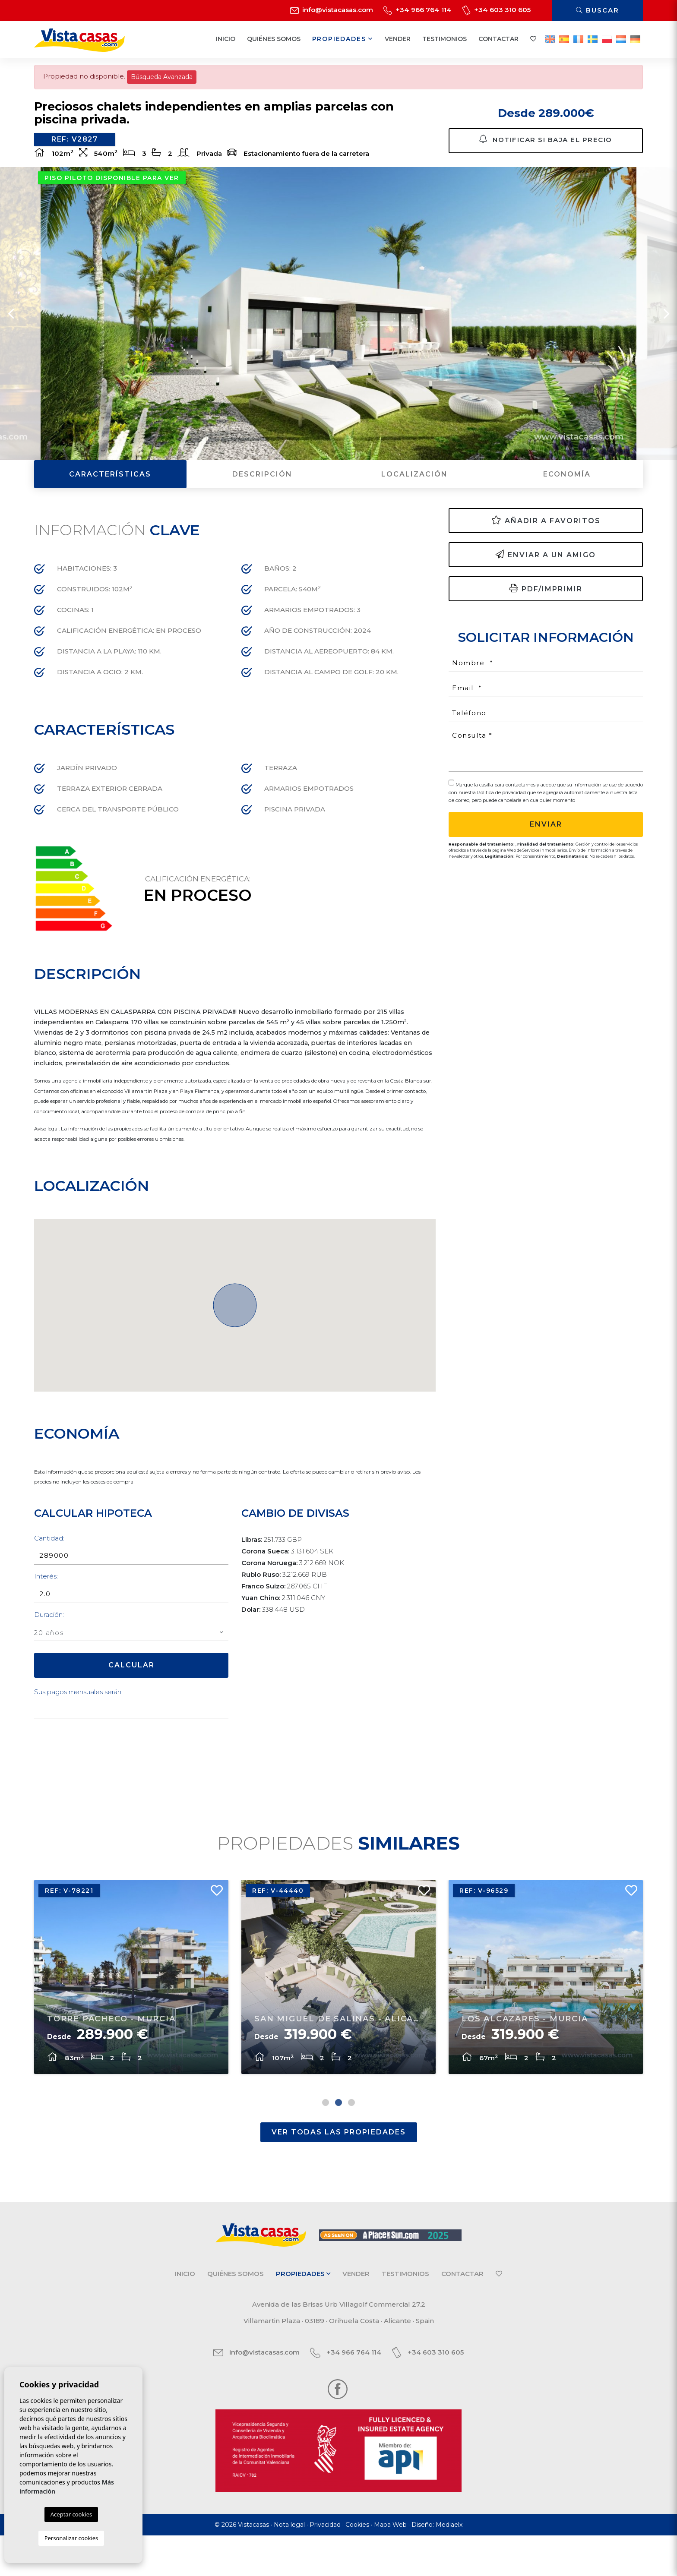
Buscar (597, 10)
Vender (398, 39)
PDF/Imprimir (545, 616)
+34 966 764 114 (417, 10)
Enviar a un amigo (546, 582)
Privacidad (325, 2565)
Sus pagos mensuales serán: (78, 1719)
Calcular (131, 1693)
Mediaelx (449, 2565)
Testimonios (444, 39)
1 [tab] (325, 2143)
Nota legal (289, 2565)
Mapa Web (390, 2565)
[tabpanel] (131, 2013)
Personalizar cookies (71, 2538)
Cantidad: (49, 1566)
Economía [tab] (567, 502)
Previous (11, 341)
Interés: (46, 1604)
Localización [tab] (414, 502)
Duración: (49, 1642)
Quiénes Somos (274, 39)
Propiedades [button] (342, 39)
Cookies (357, 2565)
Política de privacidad (502, 820)
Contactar (498, 39)
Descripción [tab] (262, 502)
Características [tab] (110, 502)
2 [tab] (338, 2143)
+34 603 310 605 (496, 10)
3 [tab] (351, 2143)
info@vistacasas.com (331, 10)
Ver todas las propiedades (339, 2173)
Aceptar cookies (71, 2514)
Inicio (225, 39)
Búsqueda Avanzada (162, 77)
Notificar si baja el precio (546, 149)
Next (666, 341)
